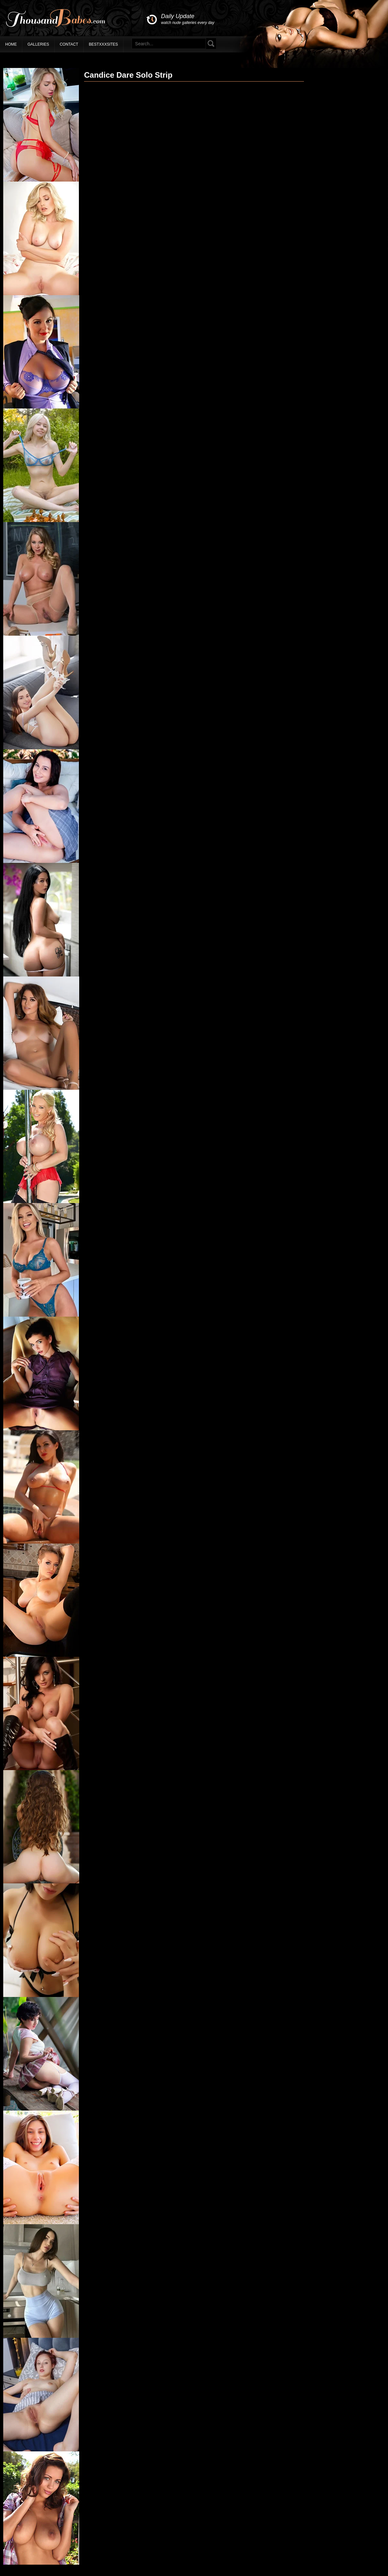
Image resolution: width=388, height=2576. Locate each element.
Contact (69, 44)
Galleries (38, 44)
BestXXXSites (103, 44)
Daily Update (187, 19)
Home (11, 44)
